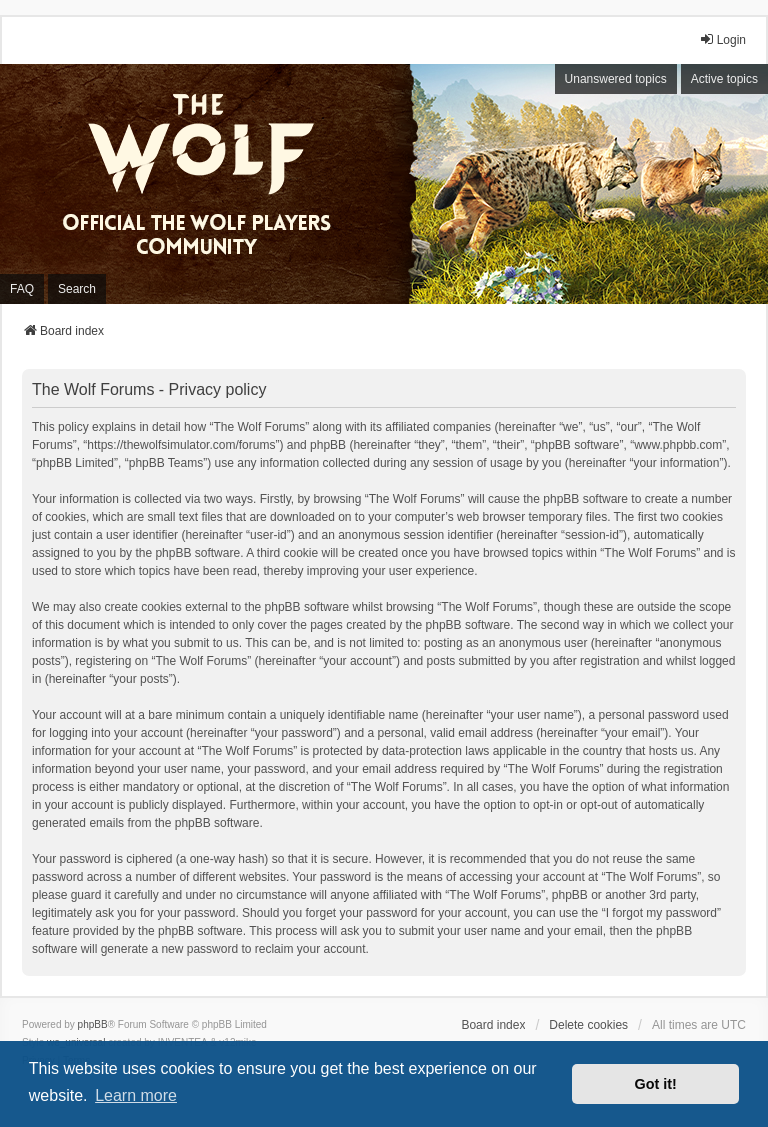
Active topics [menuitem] (724, 79)
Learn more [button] (136, 1095)
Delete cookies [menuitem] (588, 1025)
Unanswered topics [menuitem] (616, 79)
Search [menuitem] (77, 289)
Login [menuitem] (722, 39)
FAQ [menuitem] (22, 289)
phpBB (93, 1024)
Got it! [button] (656, 1084)
